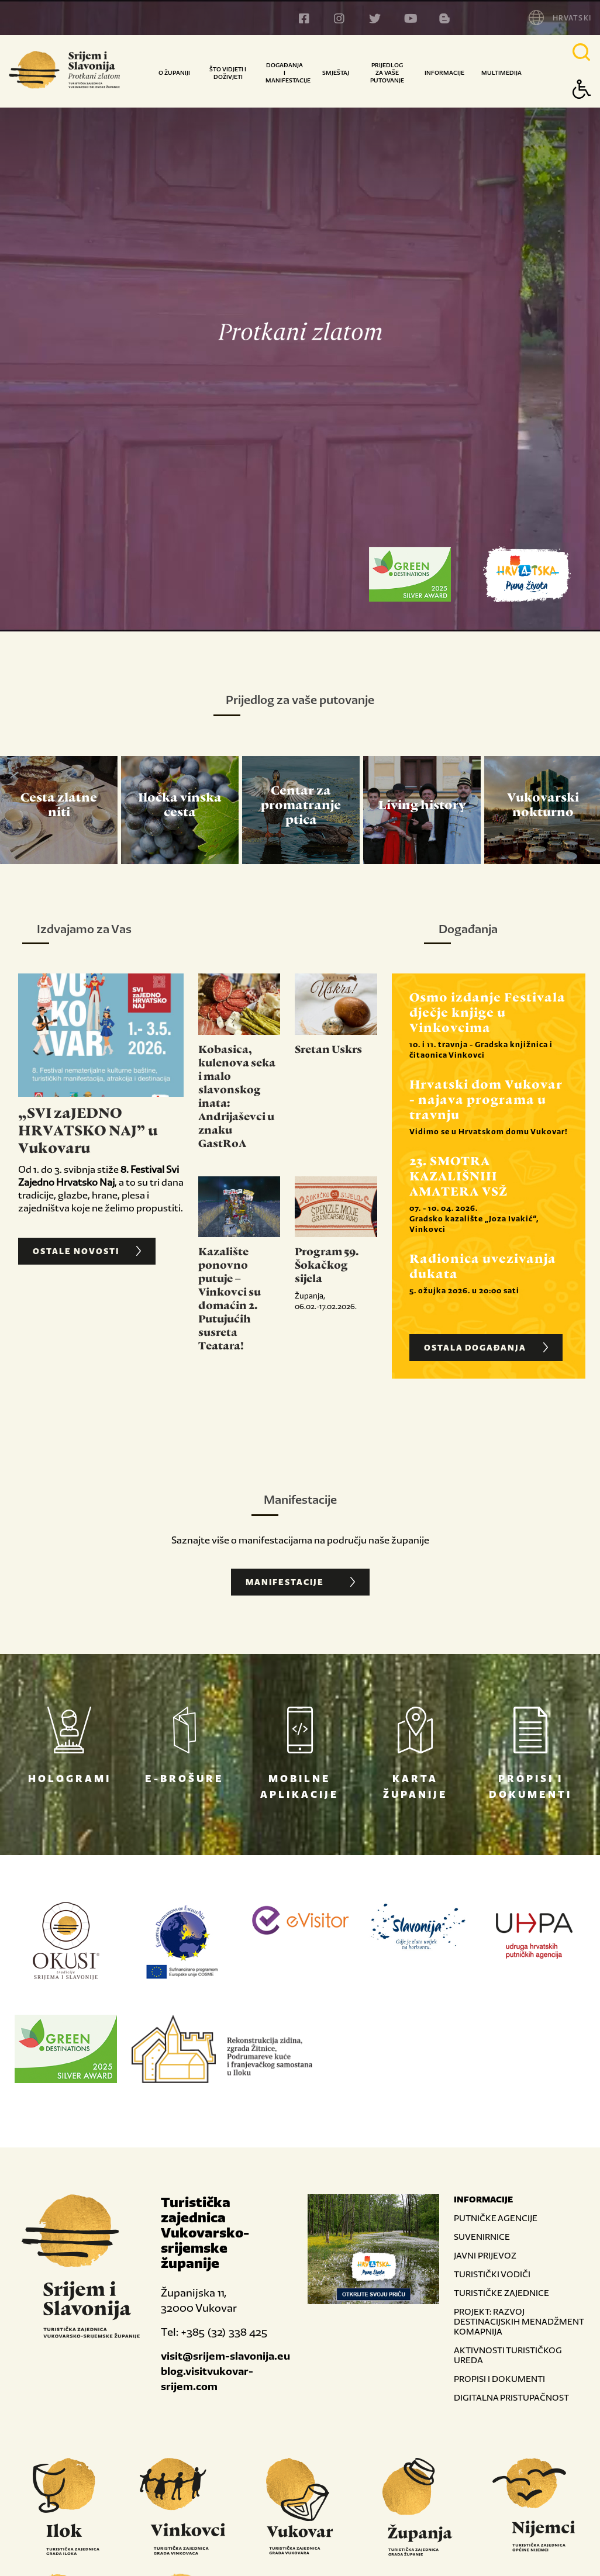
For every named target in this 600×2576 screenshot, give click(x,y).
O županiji (174, 73)
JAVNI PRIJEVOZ (485, 2255)
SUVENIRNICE (482, 2236)
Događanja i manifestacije (288, 72)
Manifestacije (302, 1582)
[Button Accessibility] (582, 109)
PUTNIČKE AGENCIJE (495, 2217)
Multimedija (501, 73)
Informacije (444, 73)
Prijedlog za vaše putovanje (387, 72)
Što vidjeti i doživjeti (227, 73)
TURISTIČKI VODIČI (492, 2274)
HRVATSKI (572, 17)
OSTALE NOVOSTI (88, 1251)
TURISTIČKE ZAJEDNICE (501, 2292)
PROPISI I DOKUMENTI (499, 2378)
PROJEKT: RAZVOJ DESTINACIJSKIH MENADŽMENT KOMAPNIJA (519, 2321)
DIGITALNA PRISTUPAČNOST (511, 2397)
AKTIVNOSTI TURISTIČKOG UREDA (508, 2355)
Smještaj (335, 73)
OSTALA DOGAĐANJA (487, 1347)
